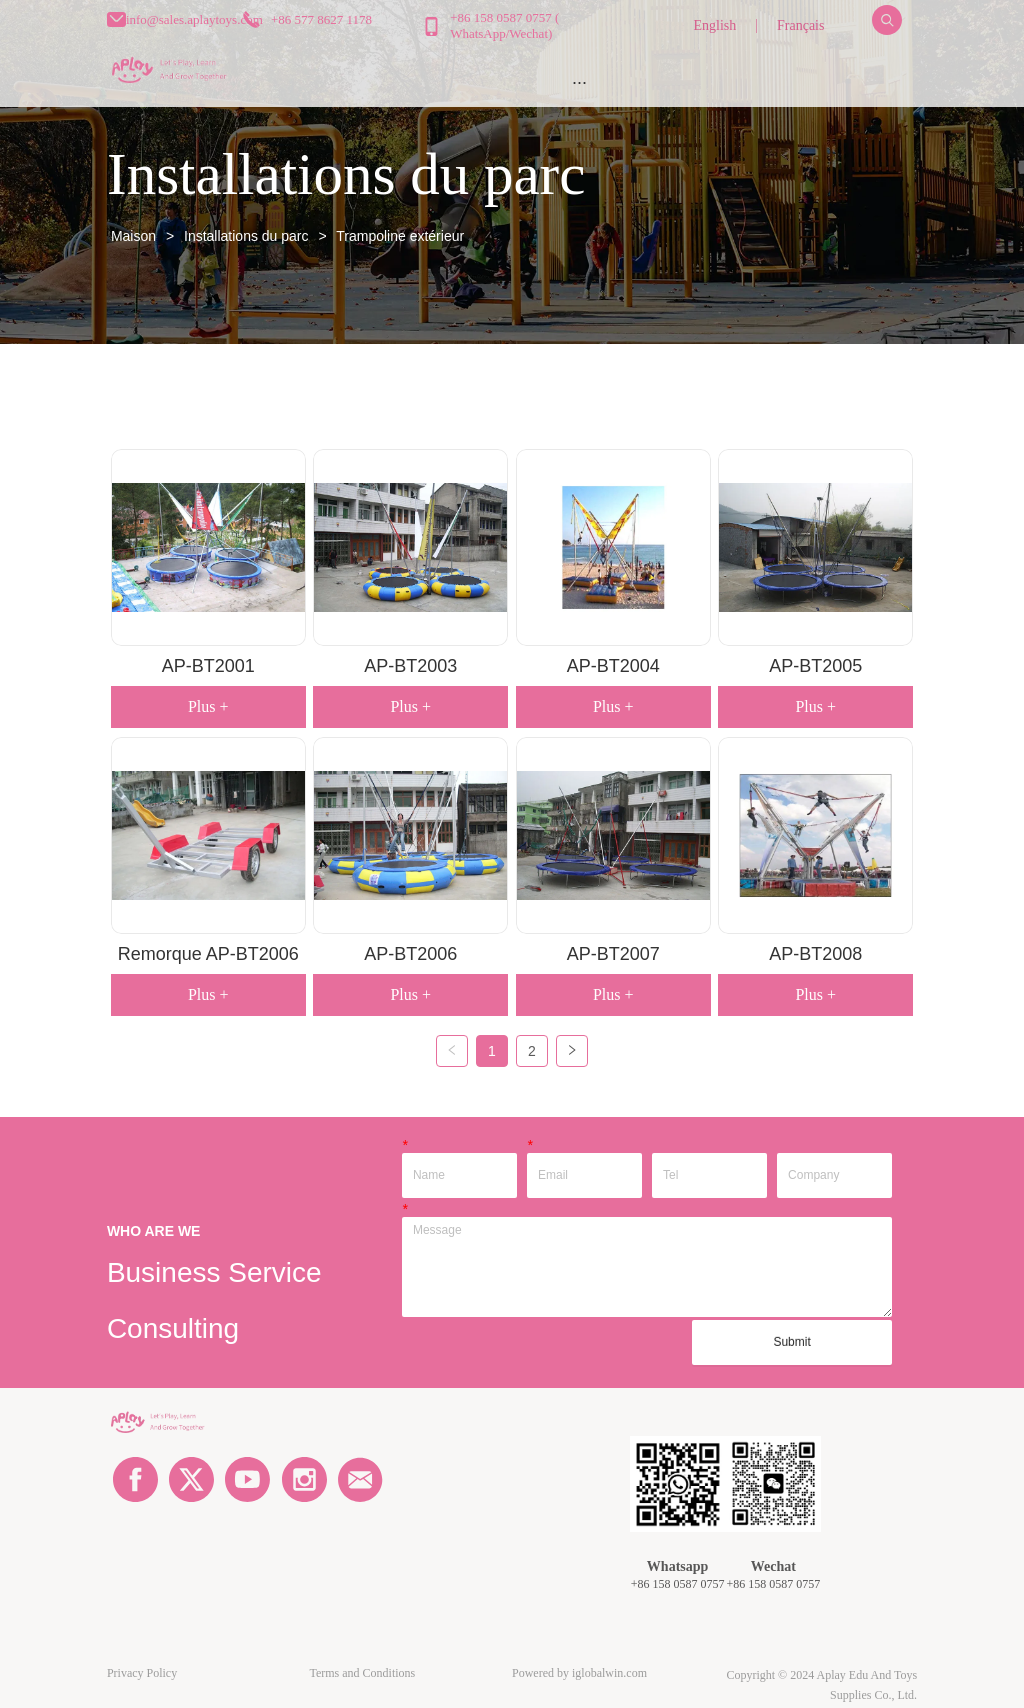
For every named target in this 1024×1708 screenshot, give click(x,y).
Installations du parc (246, 236)
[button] (579, 82)
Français (800, 25)
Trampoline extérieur (399, 236)
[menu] (579, 82)
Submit (791, 1342)
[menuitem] (579, 82)
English (714, 25)
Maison (133, 236)
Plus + (208, 706)
